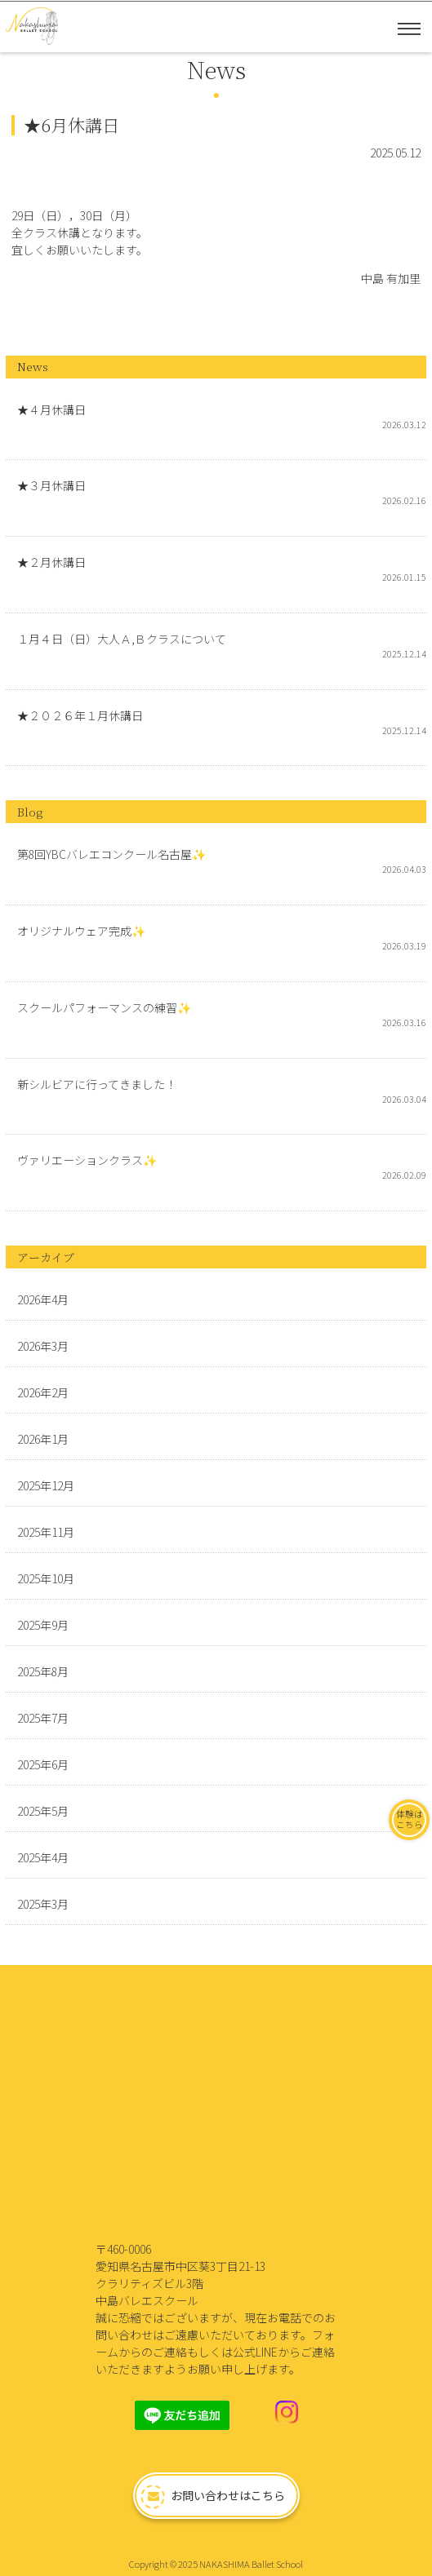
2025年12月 (45, 1485)
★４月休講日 (51, 409)
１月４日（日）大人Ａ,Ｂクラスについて (121, 639)
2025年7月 (43, 1718)
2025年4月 (43, 1857)
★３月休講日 (51, 485)
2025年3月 (43, 1904)
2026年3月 (43, 1346)
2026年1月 (43, 1439)
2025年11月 (45, 1532)
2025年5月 (43, 1811)
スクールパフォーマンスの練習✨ (104, 1007)
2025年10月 (45, 1578)
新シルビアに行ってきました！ (96, 1084)
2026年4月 (43, 1299)
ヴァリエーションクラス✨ (87, 1160)
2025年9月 (43, 1625)
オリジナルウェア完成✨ (81, 931)
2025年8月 (43, 1671)
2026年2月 (43, 1392)
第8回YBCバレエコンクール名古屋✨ (111, 854)
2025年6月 (43, 1764)
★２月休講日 (51, 562)
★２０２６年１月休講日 (80, 715)
